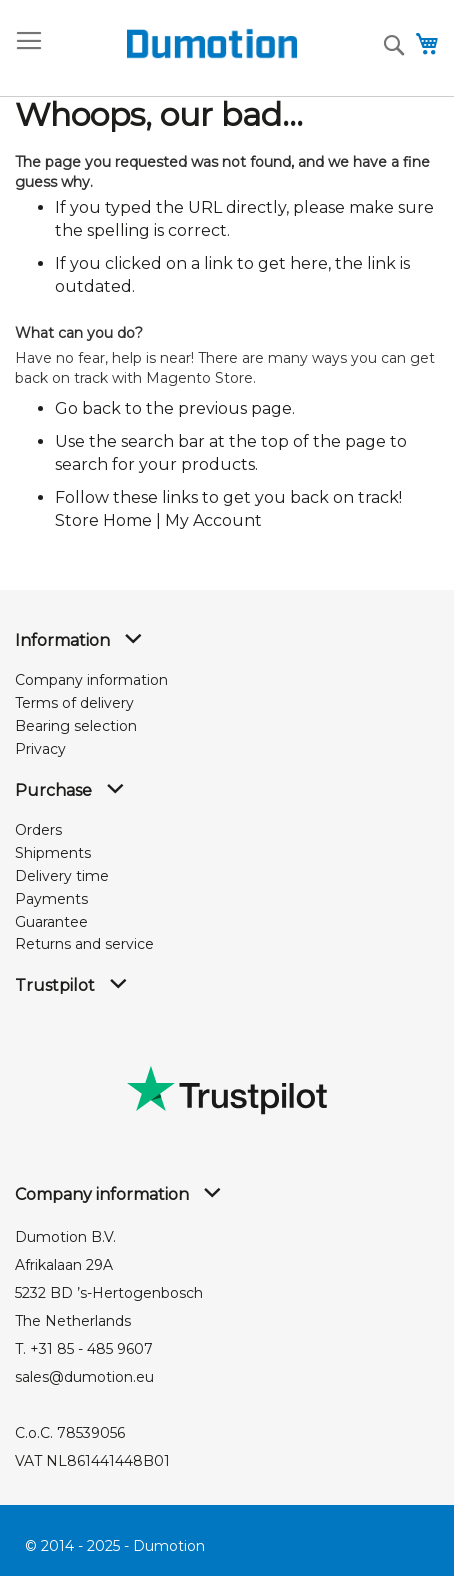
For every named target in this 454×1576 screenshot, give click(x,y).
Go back (88, 408)
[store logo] (176, 43)
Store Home (103, 520)
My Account (213, 520)
